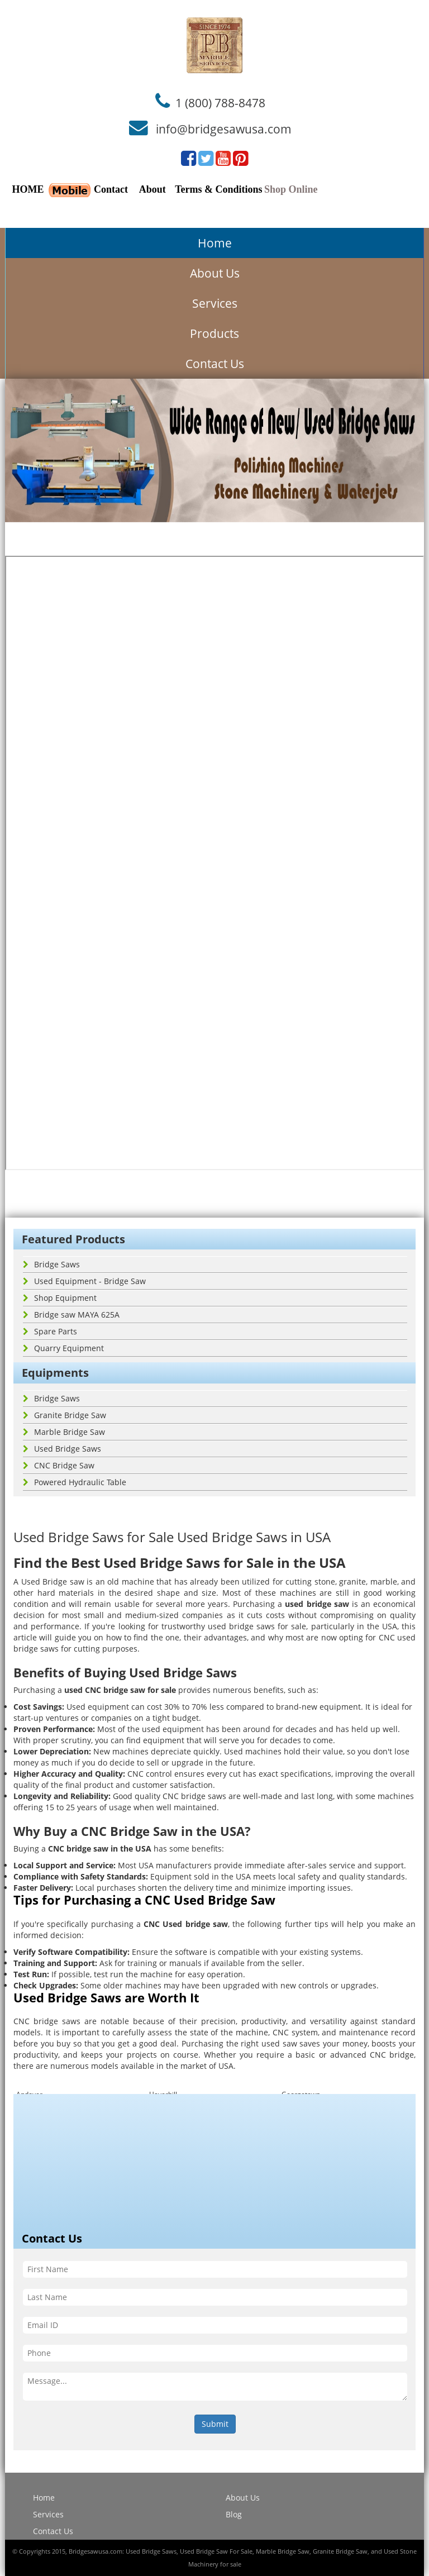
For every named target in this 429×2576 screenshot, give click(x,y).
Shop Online (291, 189)
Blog (234, 2514)
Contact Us (214, 363)
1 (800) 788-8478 (220, 102)
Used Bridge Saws (62, 1448)
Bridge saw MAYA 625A (71, 1314)
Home (215, 243)
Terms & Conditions (218, 189)
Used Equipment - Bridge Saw (84, 1281)
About (152, 189)
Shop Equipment (60, 1297)
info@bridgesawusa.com (224, 129)
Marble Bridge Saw (64, 1432)
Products (214, 333)
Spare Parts (50, 1331)
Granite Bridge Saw (64, 1415)
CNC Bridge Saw (58, 1465)
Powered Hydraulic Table (74, 1482)
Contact (111, 189)
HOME (28, 189)
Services (214, 303)
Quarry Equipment (63, 1348)
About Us (215, 273)
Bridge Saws (51, 1264)
